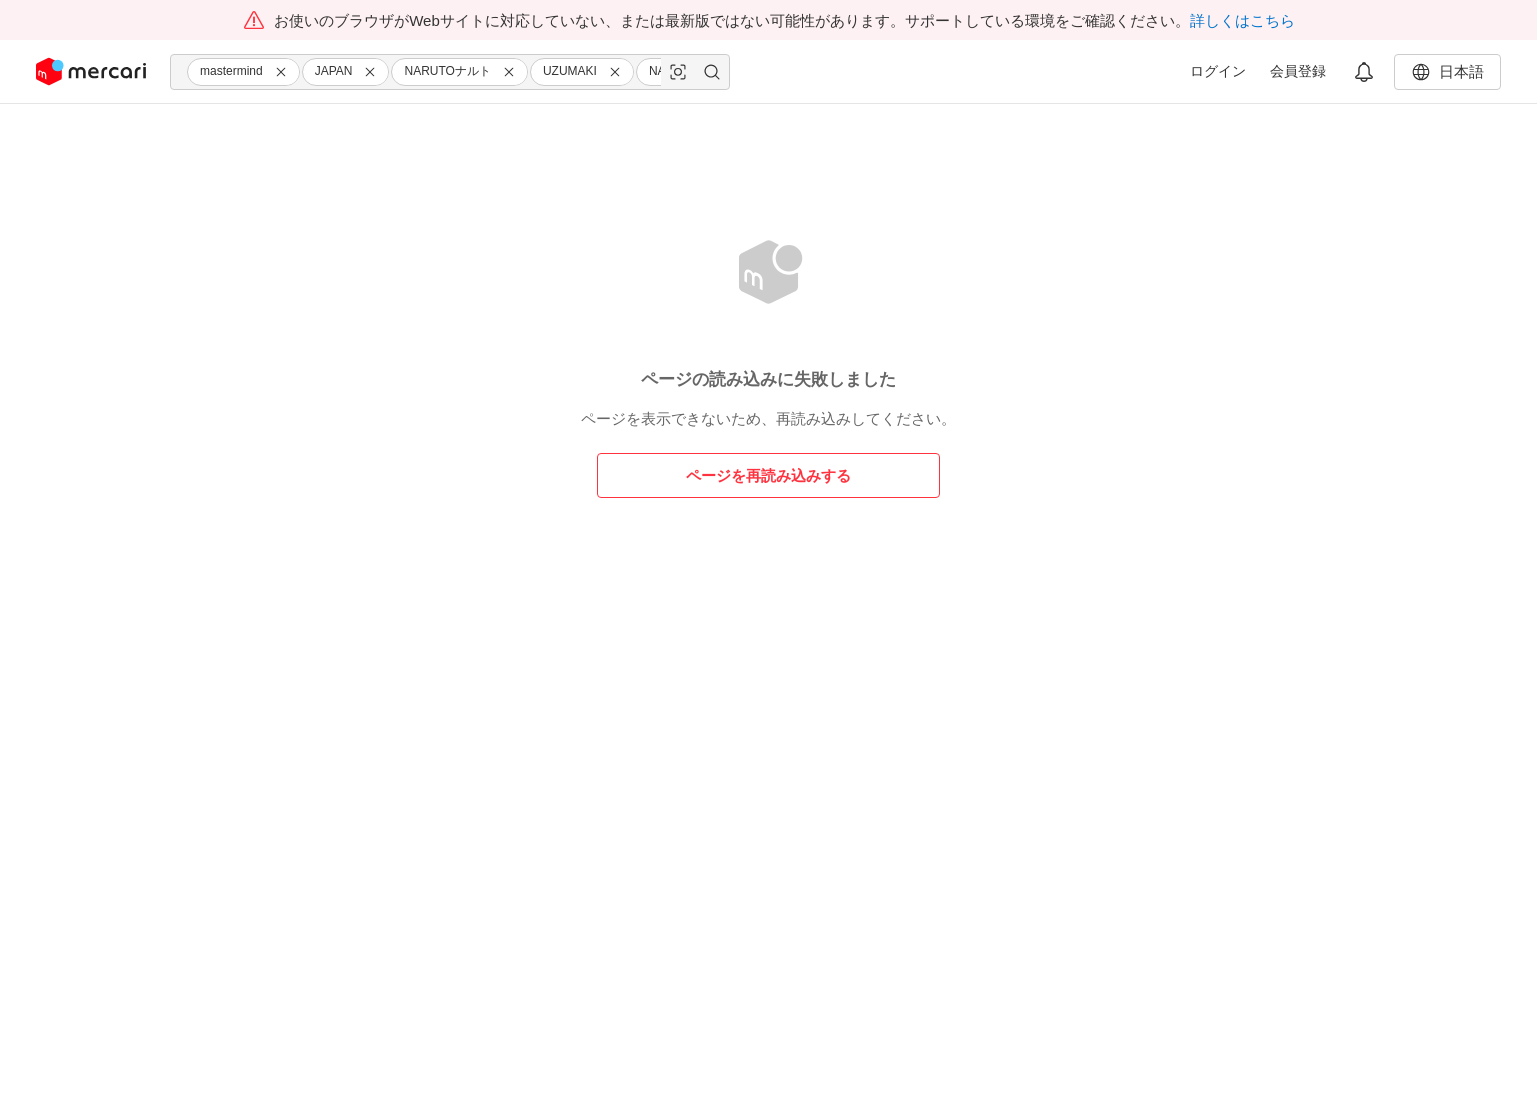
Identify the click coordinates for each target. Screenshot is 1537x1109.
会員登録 (1298, 71)
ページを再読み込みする (768, 475)
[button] (284, 72)
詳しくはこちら (1242, 20)
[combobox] (450, 72)
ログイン (1218, 71)
